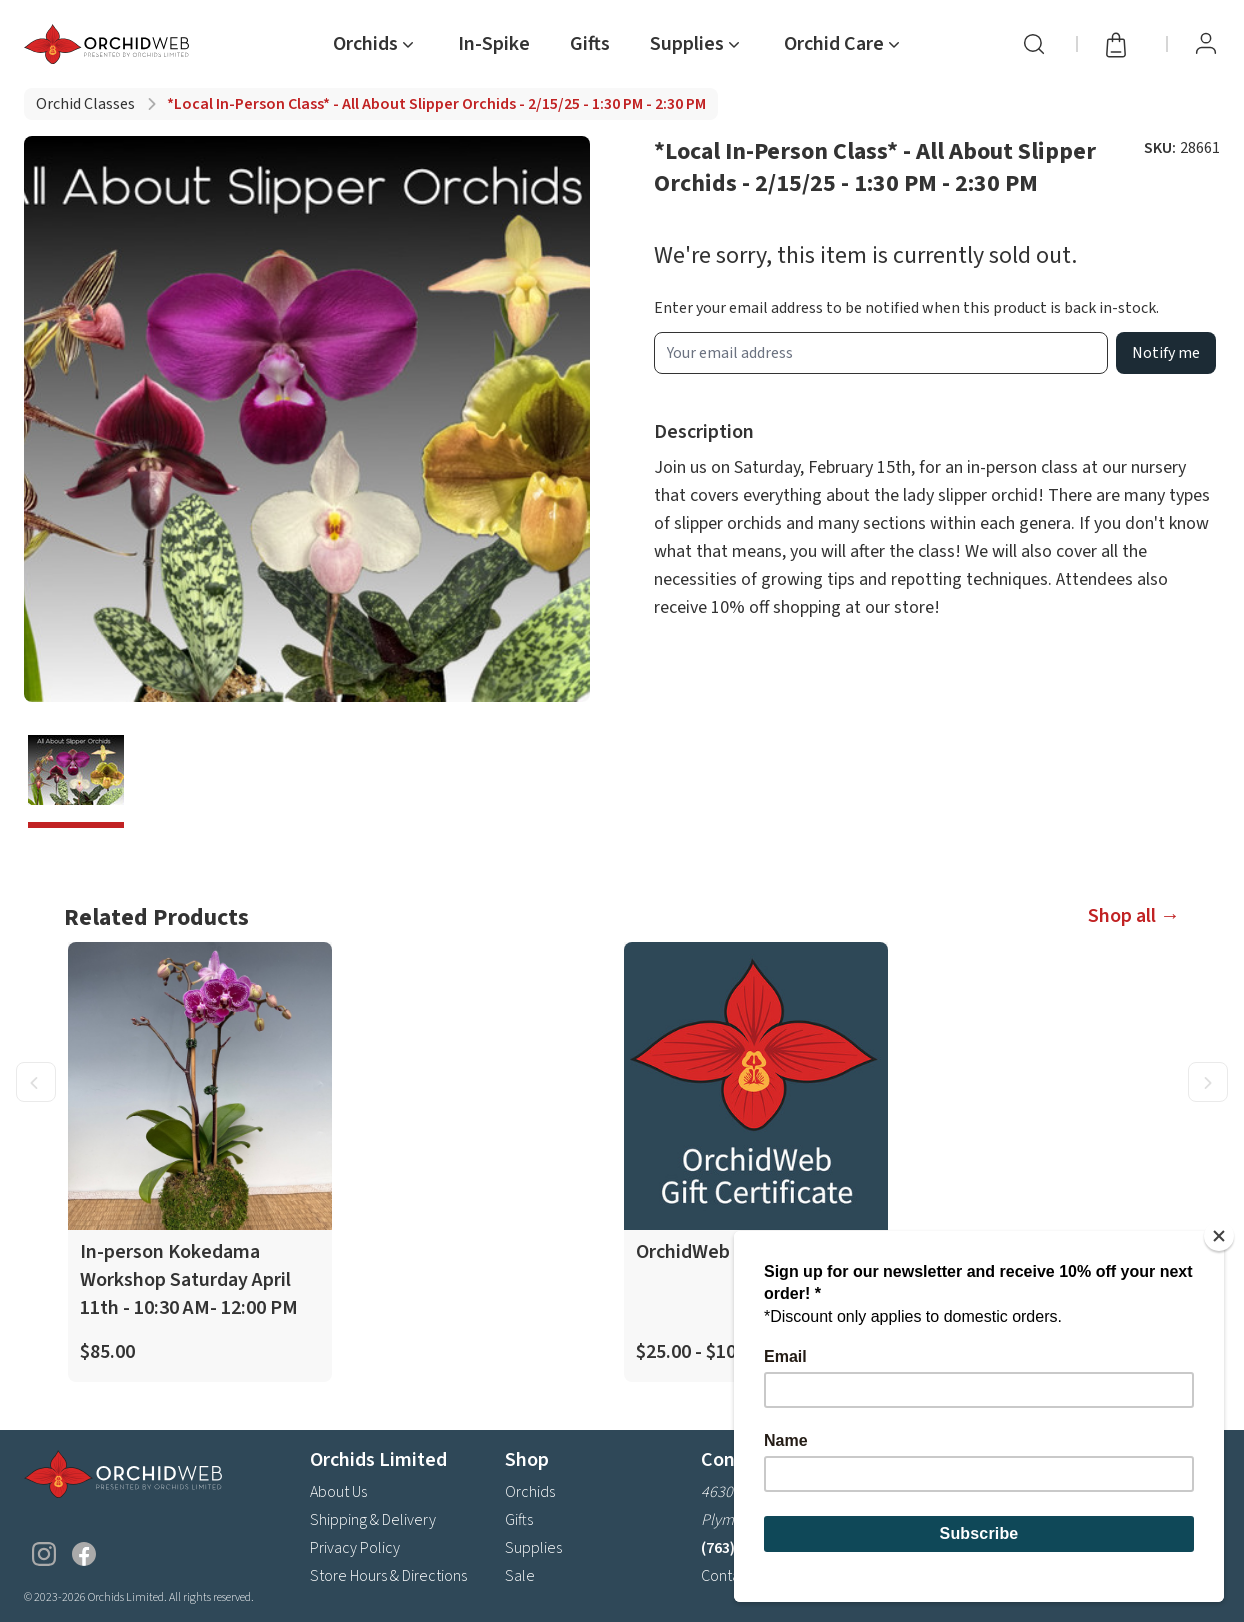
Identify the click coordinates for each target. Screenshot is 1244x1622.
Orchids (530, 1492)
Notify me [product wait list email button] (1166, 353)
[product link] (200, 1162)
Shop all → (1134, 916)
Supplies (533, 1548)
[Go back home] (110, 44)
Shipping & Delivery (373, 1520)
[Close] (1219, 1236)
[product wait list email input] (881, 353)
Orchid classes (85, 104)
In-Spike (494, 44)
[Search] (1034, 44)
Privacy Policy (355, 1548)
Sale (520, 1576)
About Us (338, 1492)
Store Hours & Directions (388, 1576)
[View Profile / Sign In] (1206, 44)
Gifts (590, 44)
